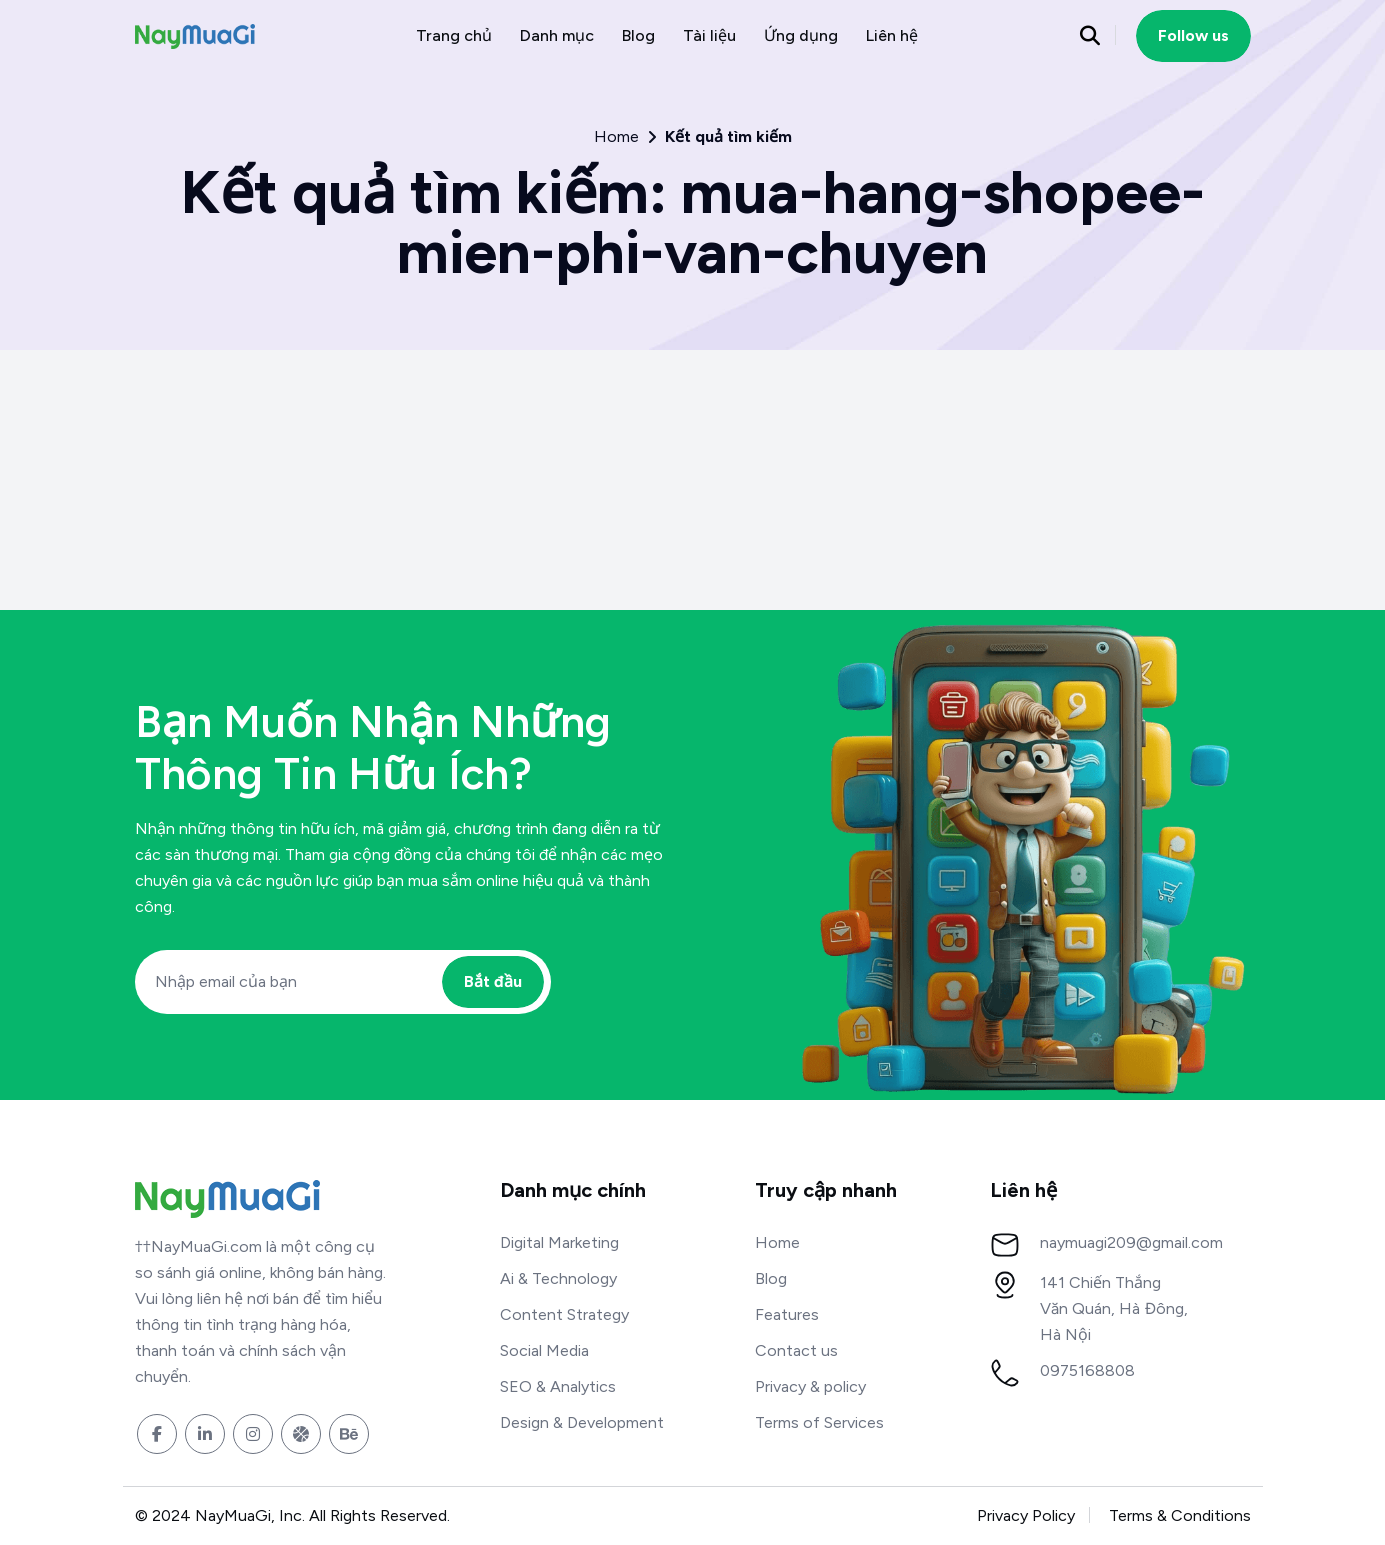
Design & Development (582, 1422)
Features (787, 1314)
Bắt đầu (493, 981)
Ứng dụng (801, 35)
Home (616, 137)
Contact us (796, 1350)
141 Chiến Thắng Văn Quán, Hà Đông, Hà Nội (1114, 1308)
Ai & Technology (558, 1278)
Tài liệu (709, 35)
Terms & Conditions (1180, 1515)
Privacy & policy (810, 1386)
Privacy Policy (1026, 1515)
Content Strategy (564, 1314)
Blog (638, 35)
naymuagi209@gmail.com (1131, 1242)
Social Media (544, 1350)
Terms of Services (819, 1422)
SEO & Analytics (558, 1386)
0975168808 (1087, 1370)
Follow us (1193, 35)
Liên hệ (892, 35)
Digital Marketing (559, 1242)
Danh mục (557, 35)
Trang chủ (454, 35)
